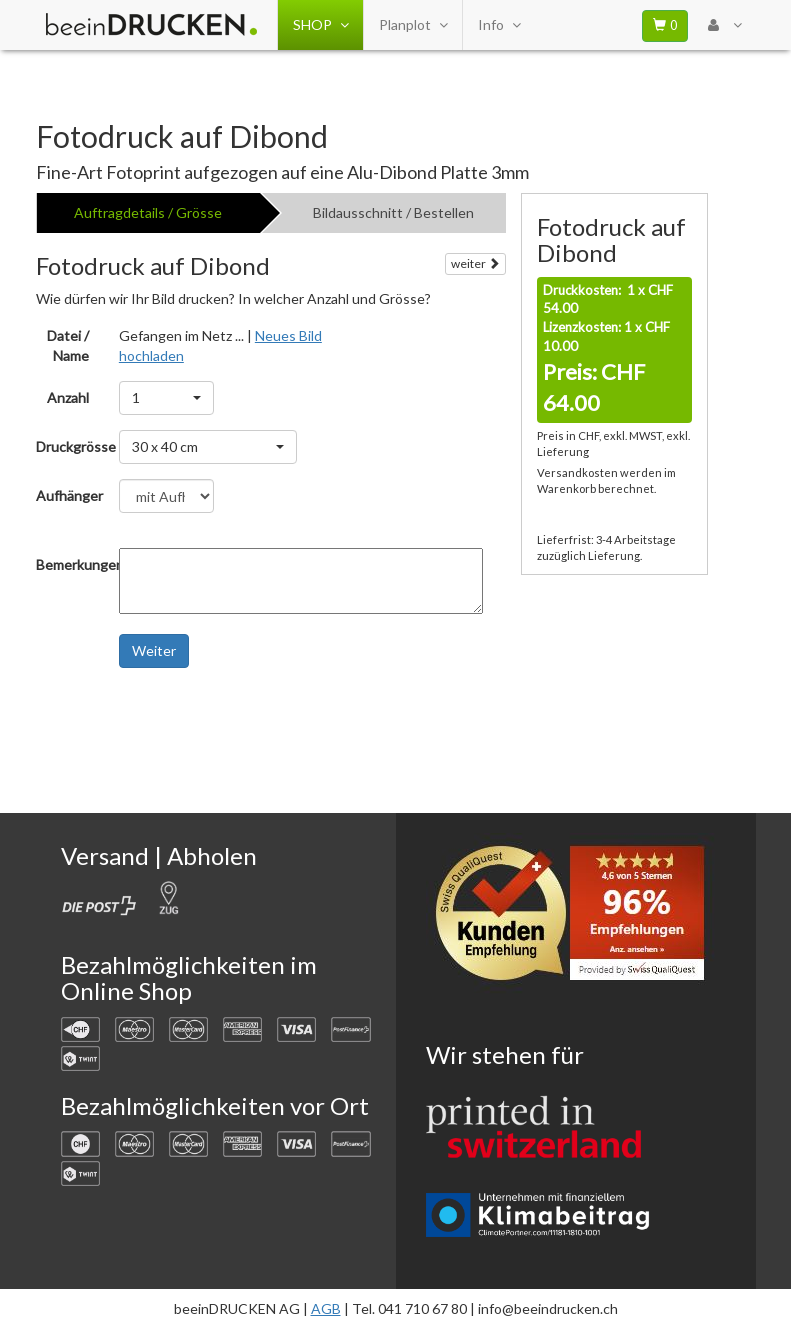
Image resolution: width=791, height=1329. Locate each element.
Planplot (413, 25)
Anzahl (68, 397)
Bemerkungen (70, 564)
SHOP (320, 25)
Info (499, 25)
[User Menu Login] (724, 25)
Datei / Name (68, 345)
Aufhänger (69, 495)
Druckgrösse (70, 446)
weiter (475, 263)
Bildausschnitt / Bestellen (393, 212)
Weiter (154, 650)
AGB (326, 1308)
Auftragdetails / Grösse (148, 212)
